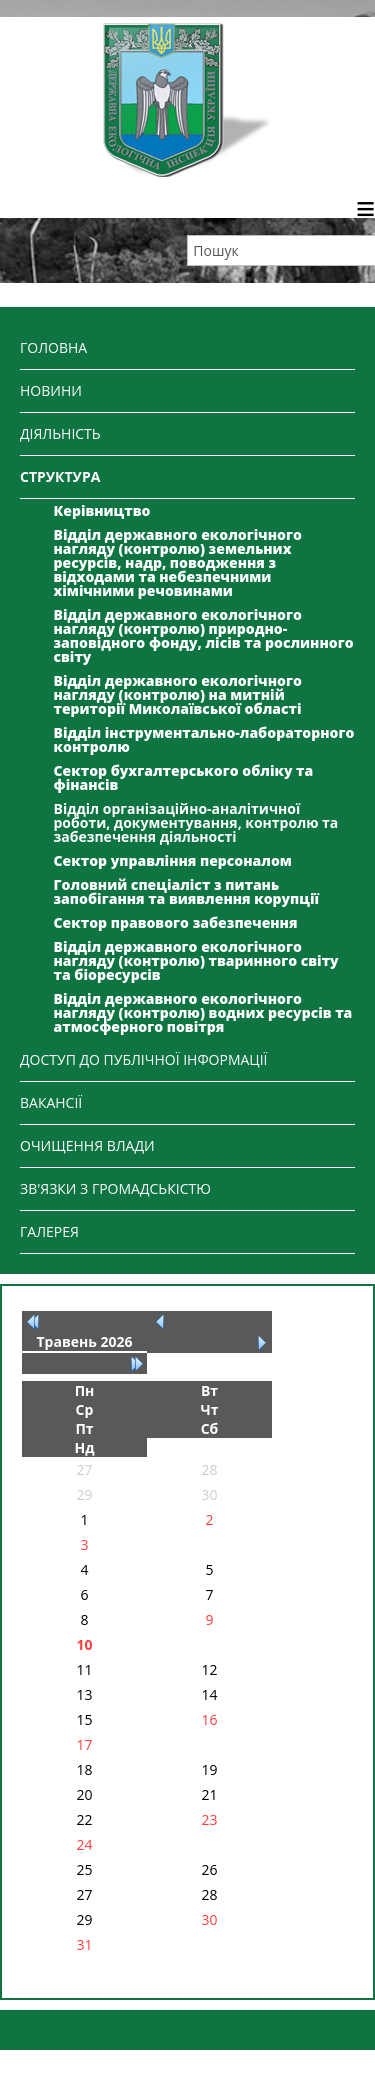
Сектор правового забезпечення (176, 922)
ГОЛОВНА (53, 347)
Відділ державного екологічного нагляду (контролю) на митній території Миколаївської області (178, 694)
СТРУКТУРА (60, 476)
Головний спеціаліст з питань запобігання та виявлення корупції (187, 891)
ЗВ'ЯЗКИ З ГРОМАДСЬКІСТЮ (115, 1188)
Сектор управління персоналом (173, 860)
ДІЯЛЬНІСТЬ (60, 433)
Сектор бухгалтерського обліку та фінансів (184, 777)
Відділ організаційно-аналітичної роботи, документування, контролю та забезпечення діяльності (196, 822)
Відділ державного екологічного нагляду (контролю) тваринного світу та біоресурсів (196, 960)
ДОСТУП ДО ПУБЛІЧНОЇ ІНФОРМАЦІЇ (144, 1059)
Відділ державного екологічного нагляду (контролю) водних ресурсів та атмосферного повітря (203, 1012)
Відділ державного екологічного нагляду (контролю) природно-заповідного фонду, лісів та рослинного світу (204, 635)
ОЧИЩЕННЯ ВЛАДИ (87, 1145)
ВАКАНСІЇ (51, 1102)
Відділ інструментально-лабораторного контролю (204, 739)
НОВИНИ (51, 390)
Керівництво (102, 510)
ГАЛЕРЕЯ (49, 1231)
